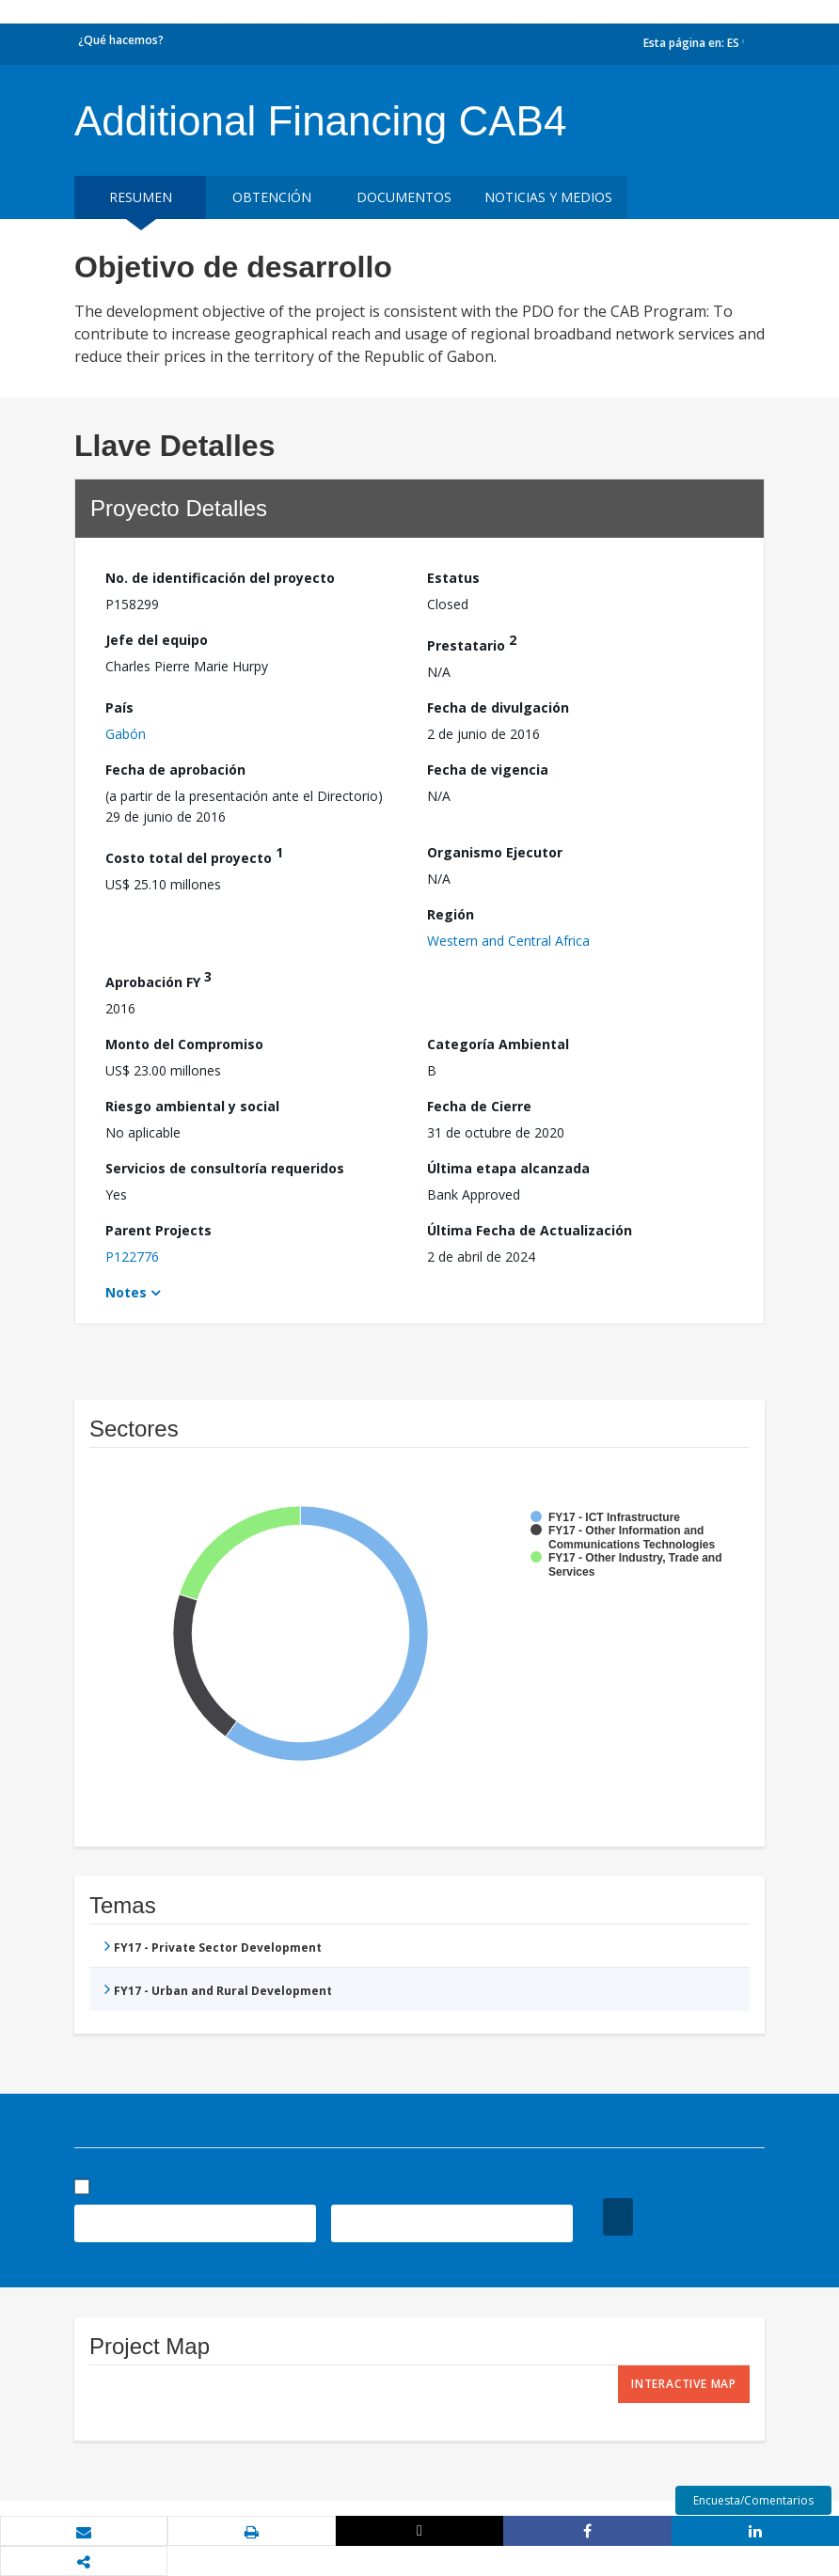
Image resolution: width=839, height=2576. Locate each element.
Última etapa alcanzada (508, 1168)
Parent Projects (158, 1230)
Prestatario (471, 642)
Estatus (453, 578)
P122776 (132, 1256)
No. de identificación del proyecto (220, 578)
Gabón (125, 734)
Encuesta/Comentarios (753, 2500)
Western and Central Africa (508, 941)
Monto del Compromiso (184, 1044)
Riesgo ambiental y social (192, 1106)
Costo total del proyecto (194, 855)
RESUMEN (140, 197)
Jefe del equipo (156, 640)
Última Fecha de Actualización (529, 1230)
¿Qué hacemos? (121, 40)
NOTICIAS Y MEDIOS (548, 197)
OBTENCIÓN (271, 197)
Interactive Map (683, 2384)
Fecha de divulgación (498, 707)
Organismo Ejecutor (494, 852)
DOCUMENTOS (403, 197)
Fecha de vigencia (487, 769)
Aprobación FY (158, 979)
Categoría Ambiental (498, 1044)
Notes (126, 1292)
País (119, 707)
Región (450, 914)
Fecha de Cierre (479, 1106)
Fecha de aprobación (175, 769)
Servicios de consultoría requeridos (224, 1168)
